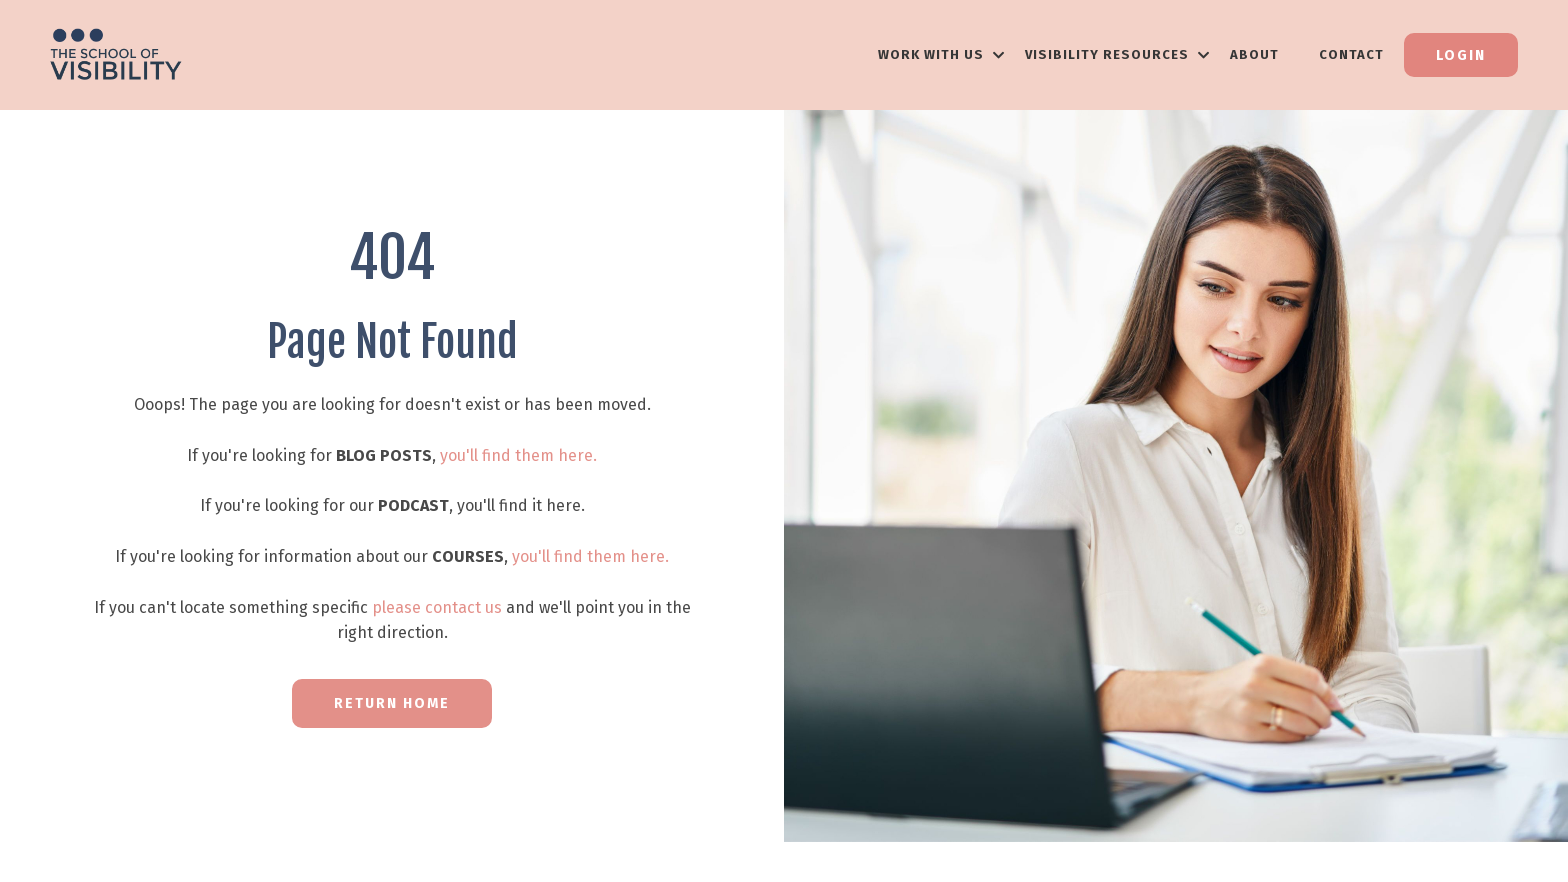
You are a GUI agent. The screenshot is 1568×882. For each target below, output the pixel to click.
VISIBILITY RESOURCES (1117, 54)
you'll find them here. (590, 556)
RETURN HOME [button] (392, 703)
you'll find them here (516, 455)
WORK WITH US (941, 54)
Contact (1351, 54)
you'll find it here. (521, 505)
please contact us (437, 607)
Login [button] (1461, 55)
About (1254, 54)
